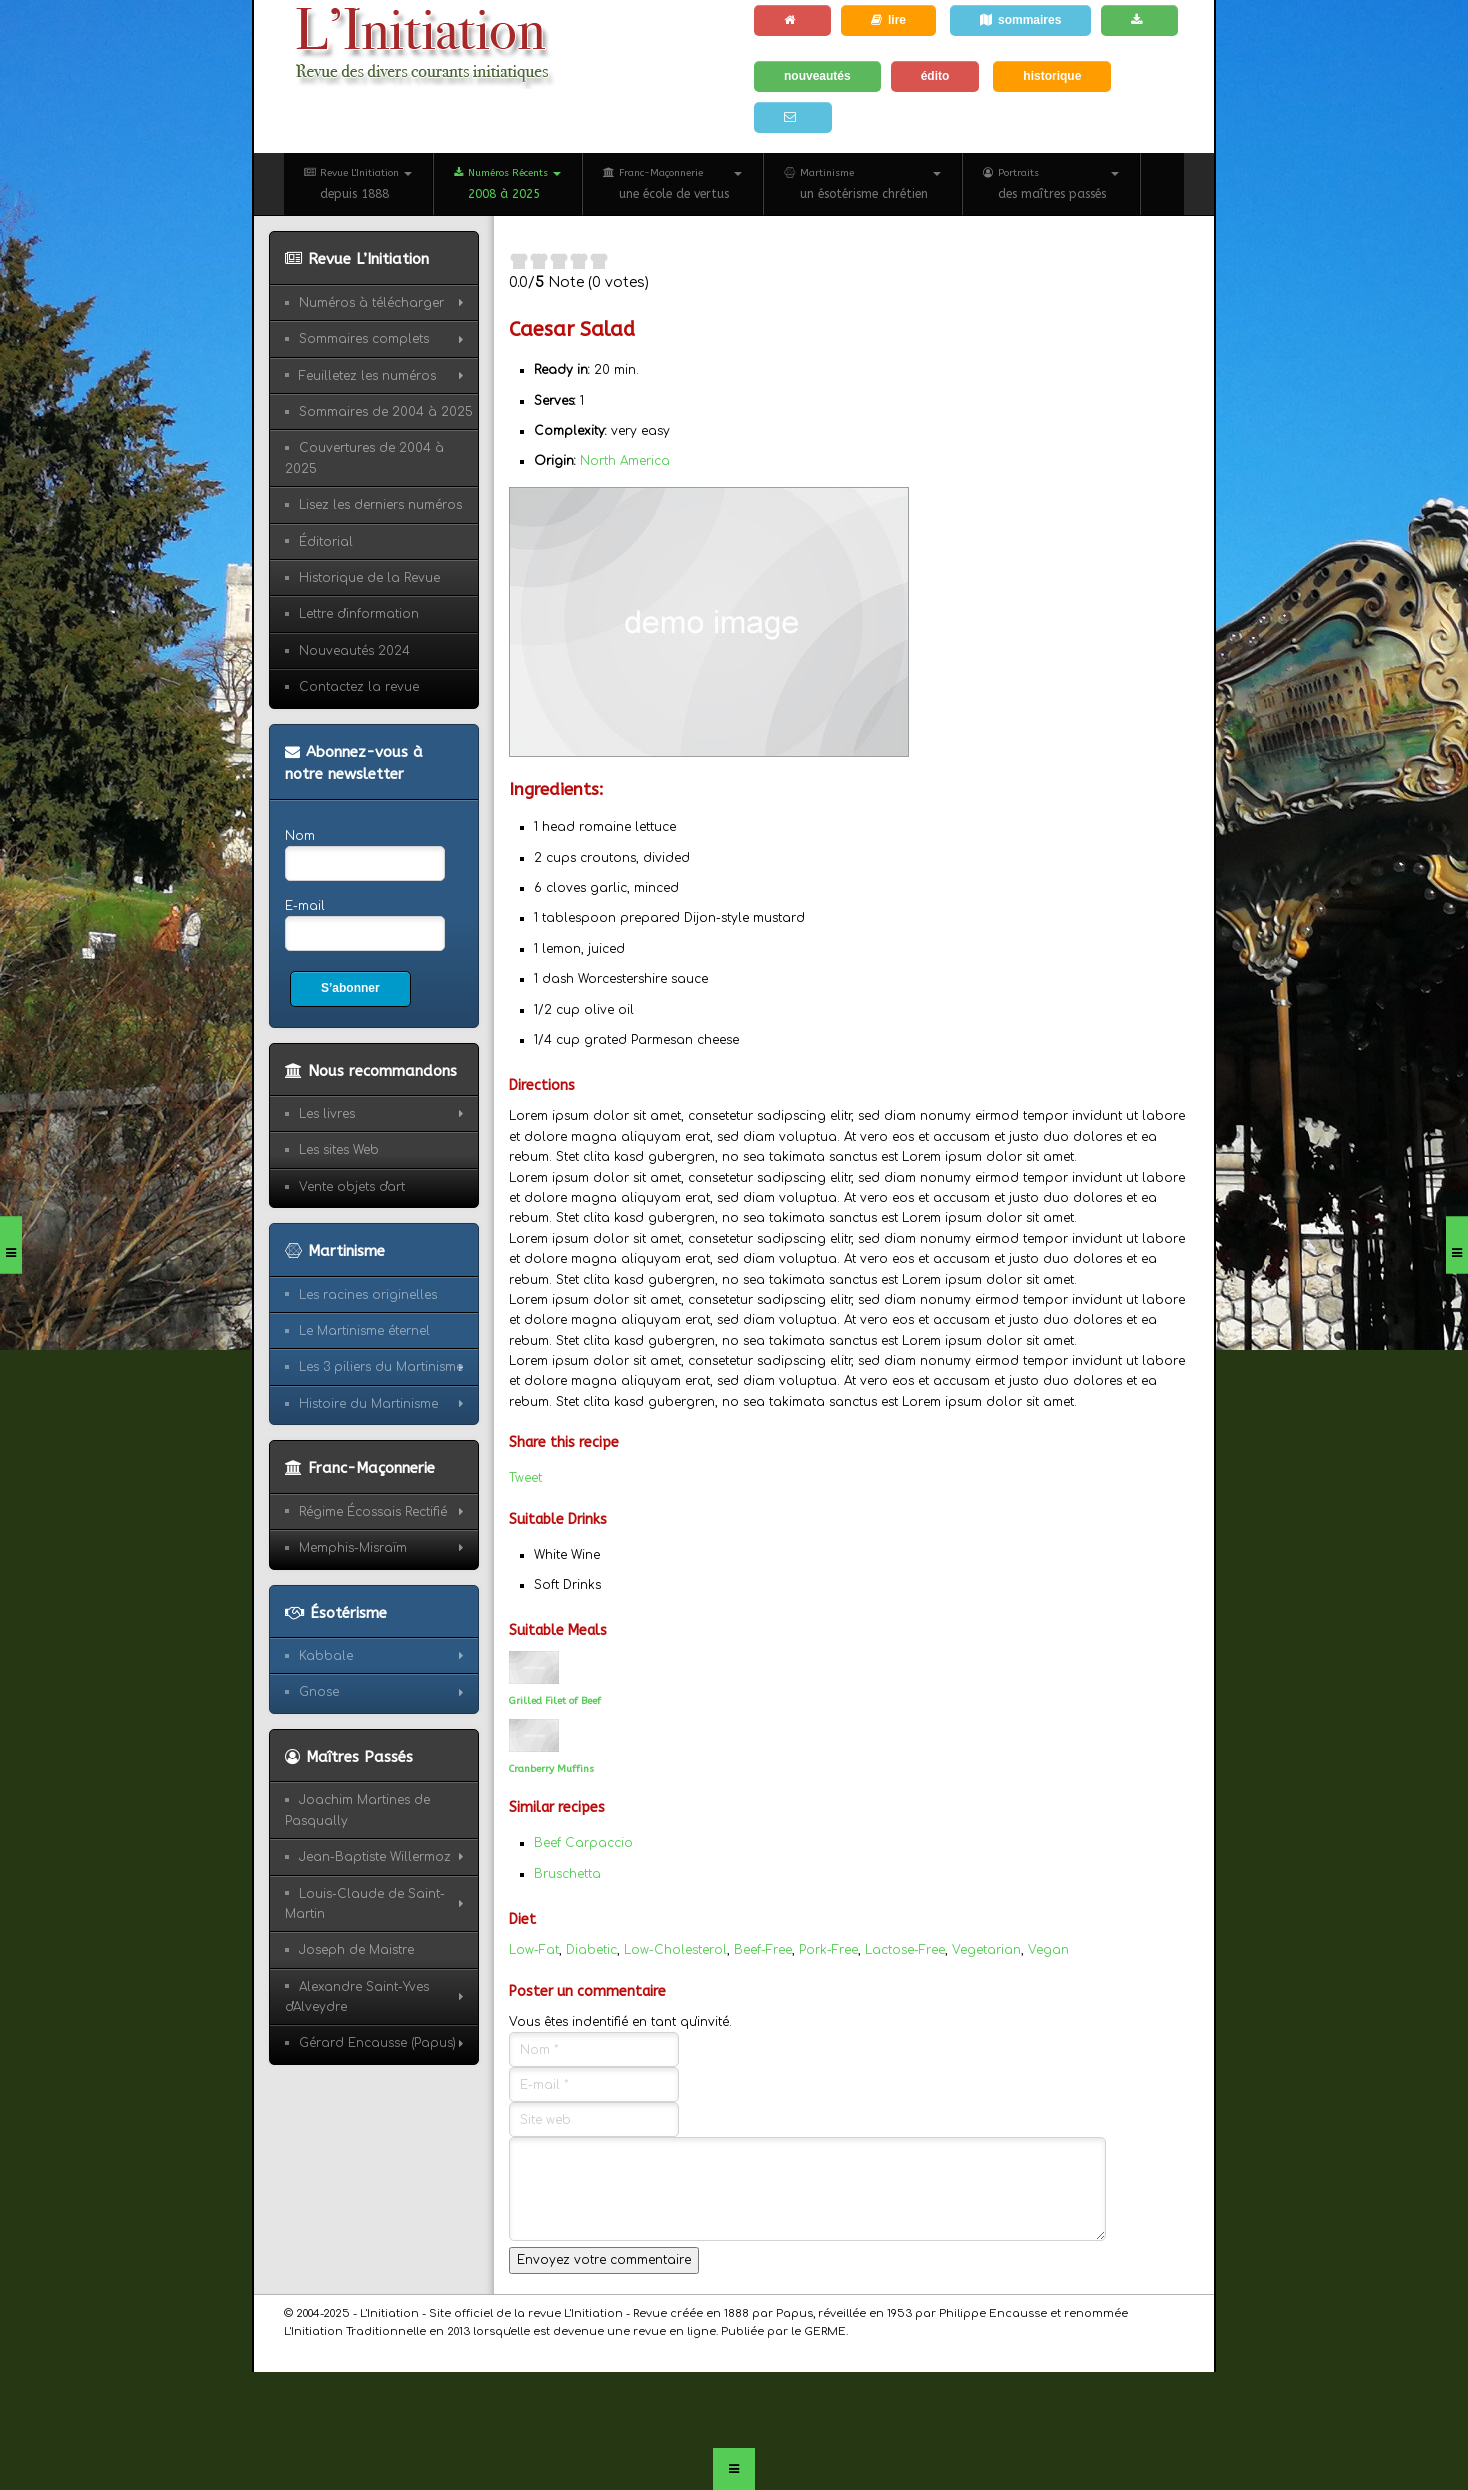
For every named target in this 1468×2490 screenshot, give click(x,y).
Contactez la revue (359, 687)
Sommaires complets (364, 339)
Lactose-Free (905, 1950)
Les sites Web (339, 1150)
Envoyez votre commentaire (604, 2260)
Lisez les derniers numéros (380, 505)
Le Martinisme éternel (364, 1331)
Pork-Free (828, 1950)
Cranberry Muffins (551, 1769)
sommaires (1020, 20)
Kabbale (326, 1656)
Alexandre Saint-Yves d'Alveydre (357, 1997)
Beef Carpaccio (583, 1843)
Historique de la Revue (369, 578)
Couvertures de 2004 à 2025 (364, 458)
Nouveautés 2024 (354, 651)
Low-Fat (534, 1950)
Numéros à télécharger (371, 303)
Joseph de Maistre (356, 1950)
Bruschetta (567, 1874)
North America (625, 461)
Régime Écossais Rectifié (373, 1512)
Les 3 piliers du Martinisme (381, 1367)
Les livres (327, 1114)
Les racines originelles (368, 1295)
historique (1052, 76)
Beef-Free (763, 1950)
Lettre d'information (359, 614)
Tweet (525, 1478)
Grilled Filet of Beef (555, 1701)
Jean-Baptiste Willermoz (375, 1857)
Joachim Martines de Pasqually (357, 1810)
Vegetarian (986, 1950)
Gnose (319, 1692)
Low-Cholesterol (675, 1950)
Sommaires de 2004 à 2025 (386, 412)
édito (935, 76)
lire (888, 20)
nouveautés (817, 76)
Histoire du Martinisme (368, 1404)
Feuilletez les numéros (367, 376)
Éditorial (326, 542)
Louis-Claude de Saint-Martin (365, 1904)
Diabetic (591, 1950)
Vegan (1048, 1950)
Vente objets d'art (352, 1187)
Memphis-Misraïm (353, 1548)
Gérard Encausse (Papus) (377, 2043)
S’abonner (350, 988)
